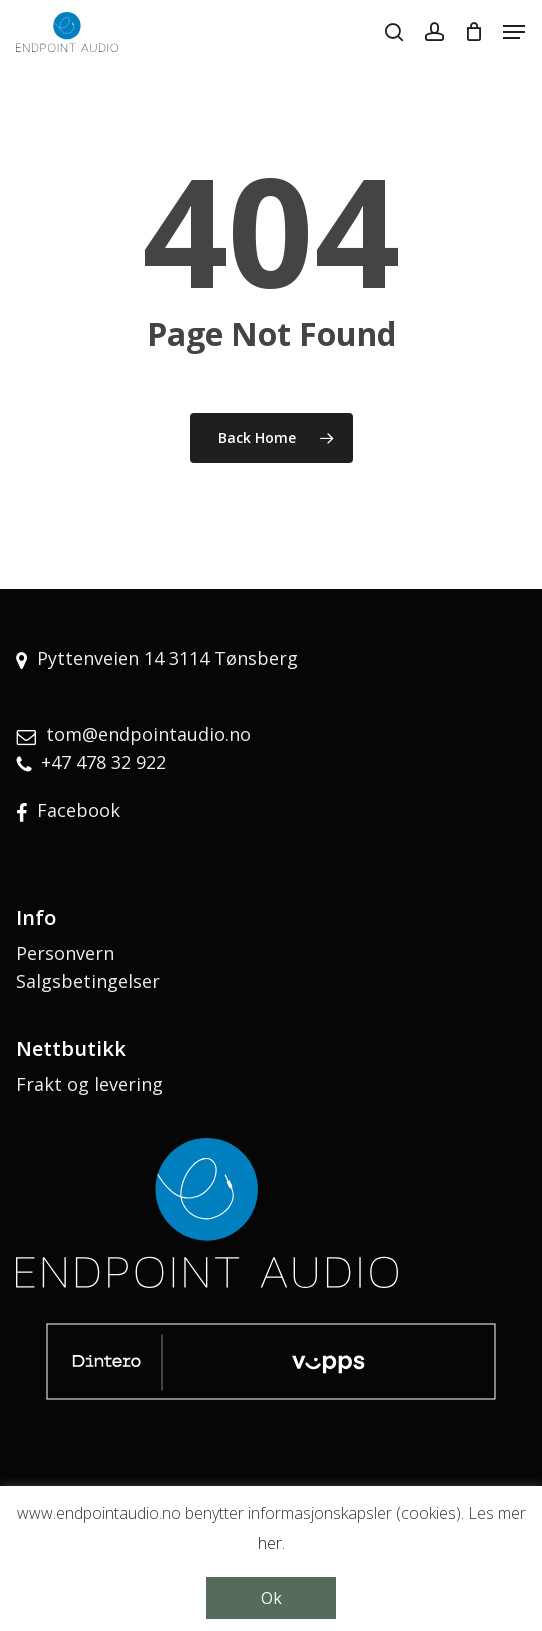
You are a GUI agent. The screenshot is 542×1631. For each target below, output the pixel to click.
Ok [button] (271, 1598)
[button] (514, 32)
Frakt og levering (89, 1084)
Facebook (78, 810)
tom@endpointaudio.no (148, 734)
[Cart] (473, 32)
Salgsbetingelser (88, 981)
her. (271, 1543)
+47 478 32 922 (103, 762)
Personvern (65, 953)
